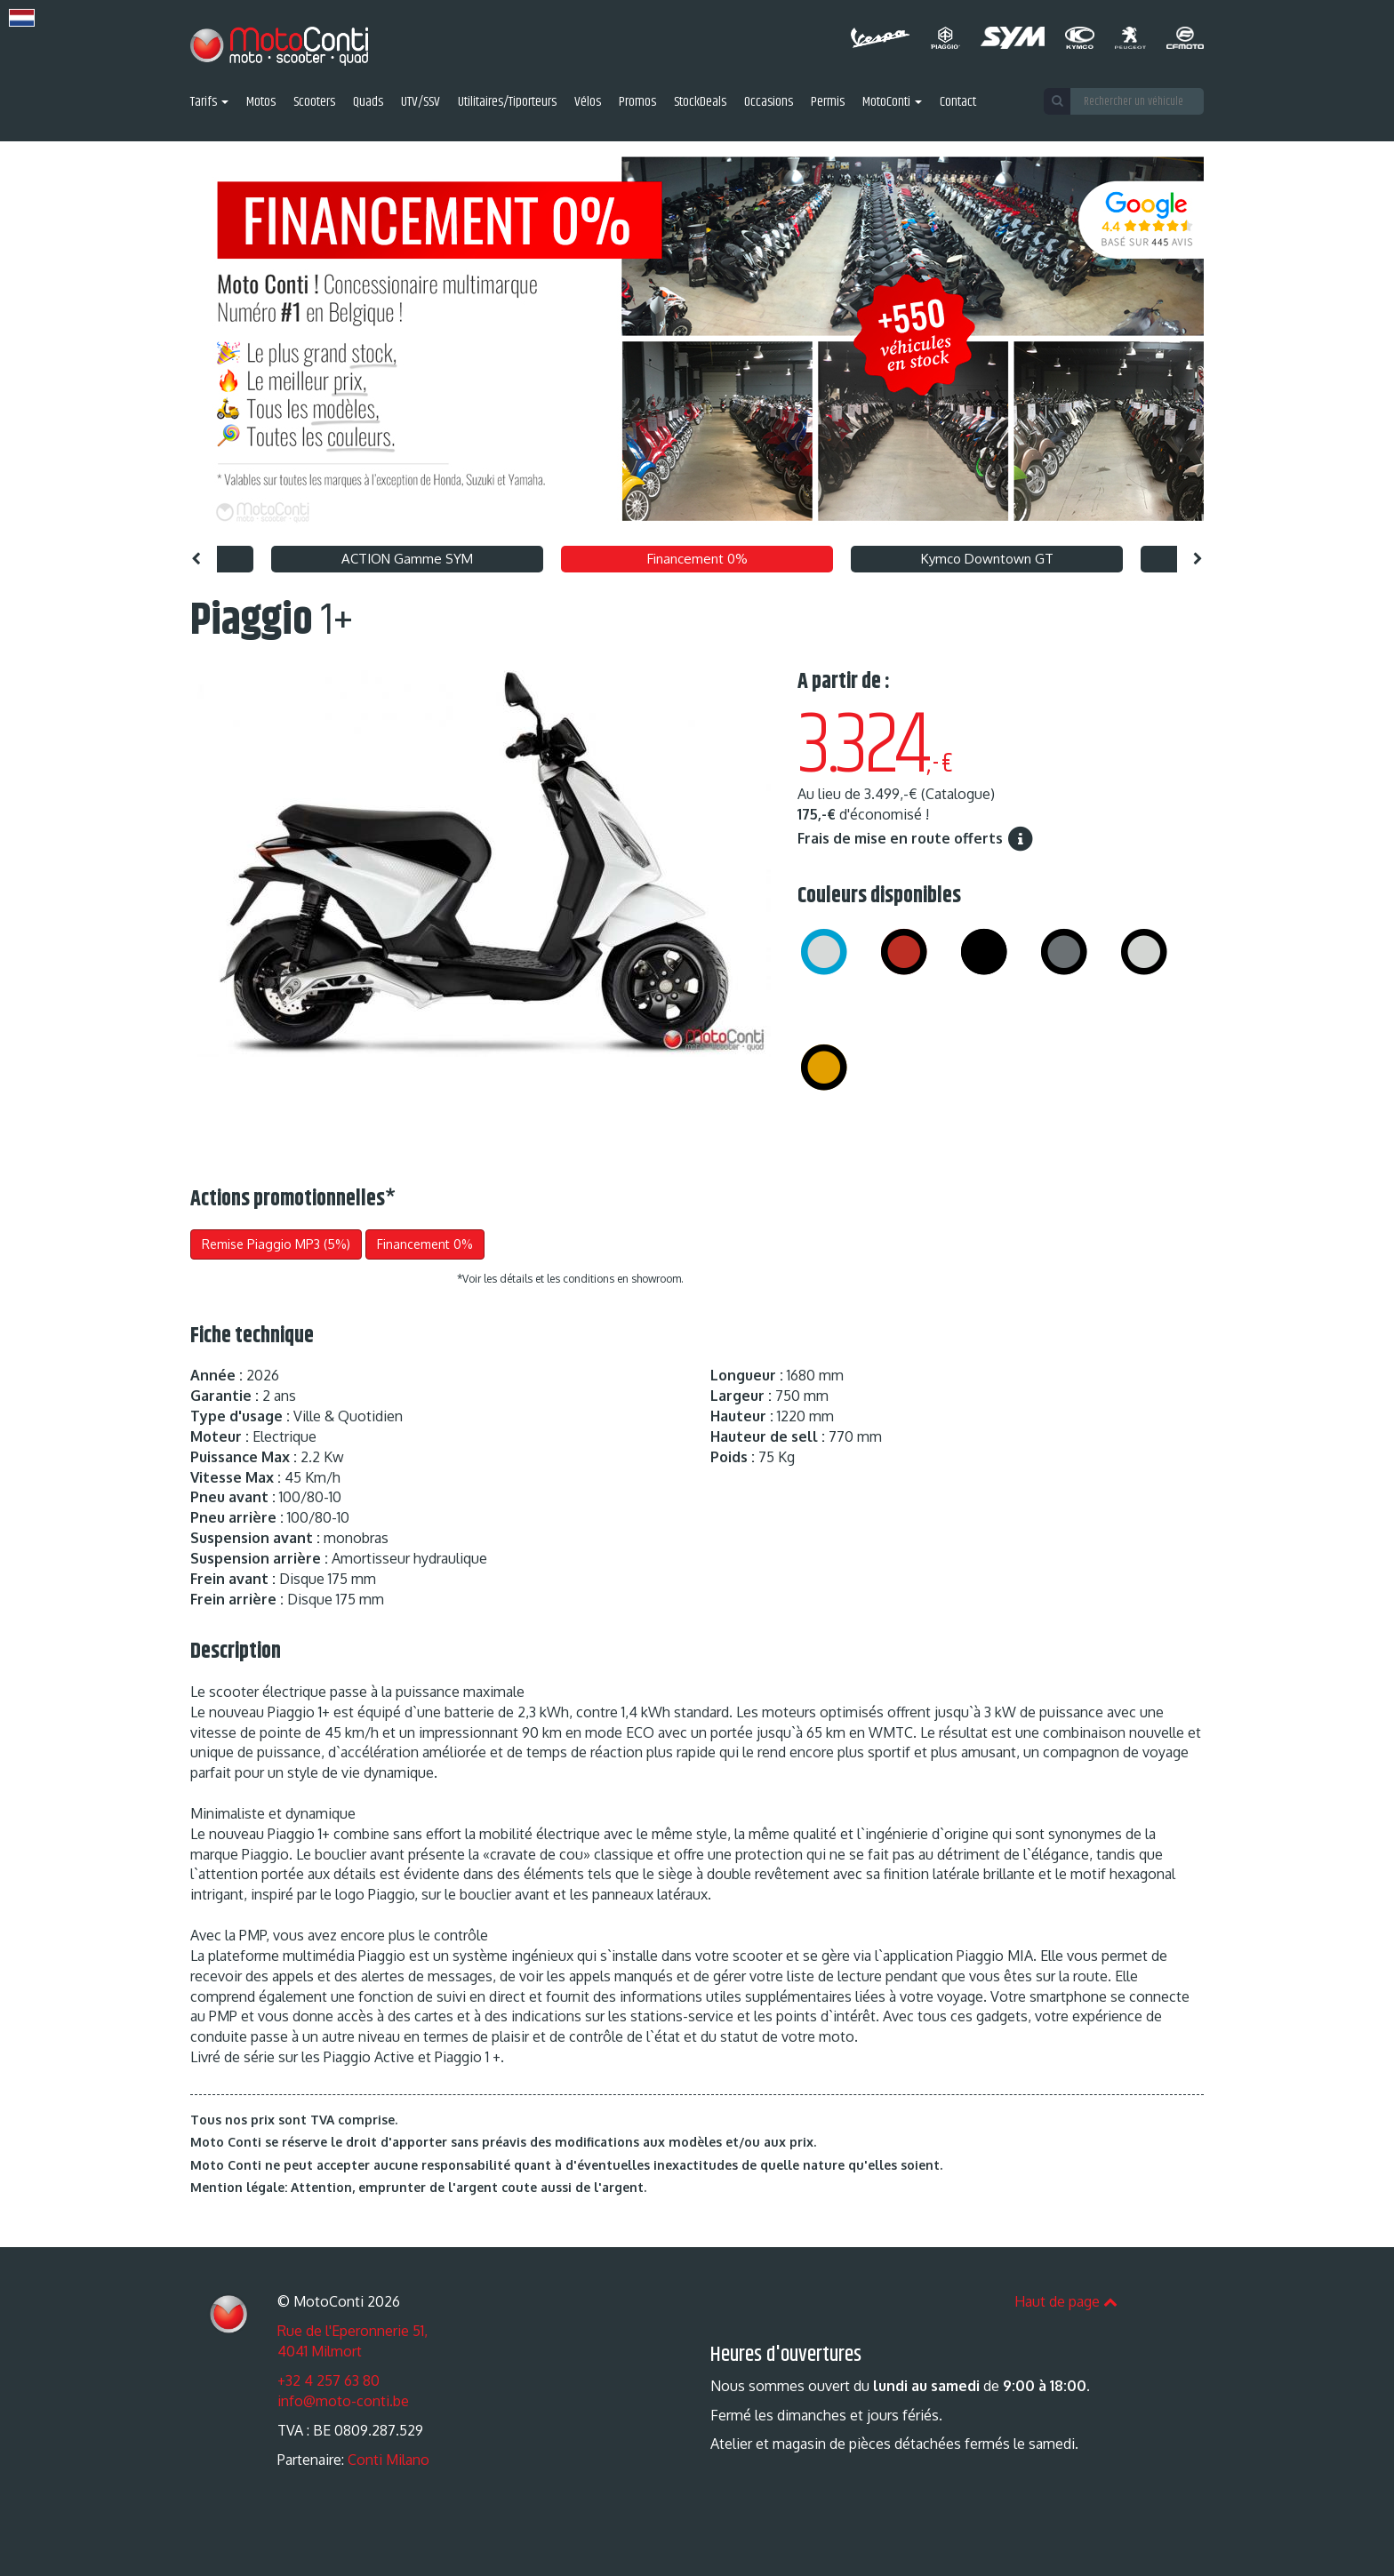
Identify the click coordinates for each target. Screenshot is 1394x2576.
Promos (637, 102)
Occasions (768, 102)
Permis (828, 102)
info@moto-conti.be (343, 2401)
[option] (697, 339)
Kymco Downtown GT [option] (987, 558)
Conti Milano (388, 2459)
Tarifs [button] (209, 102)
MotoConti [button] (892, 102)
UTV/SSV (420, 102)
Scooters (314, 102)
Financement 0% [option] (697, 558)
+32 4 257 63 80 (328, 2380)
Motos (261, 102)
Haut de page (1066, 2301)
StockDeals (700, 102)
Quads (368, 102)
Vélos (587, 102)
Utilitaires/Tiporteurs (507, 102)
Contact (958, 102)
